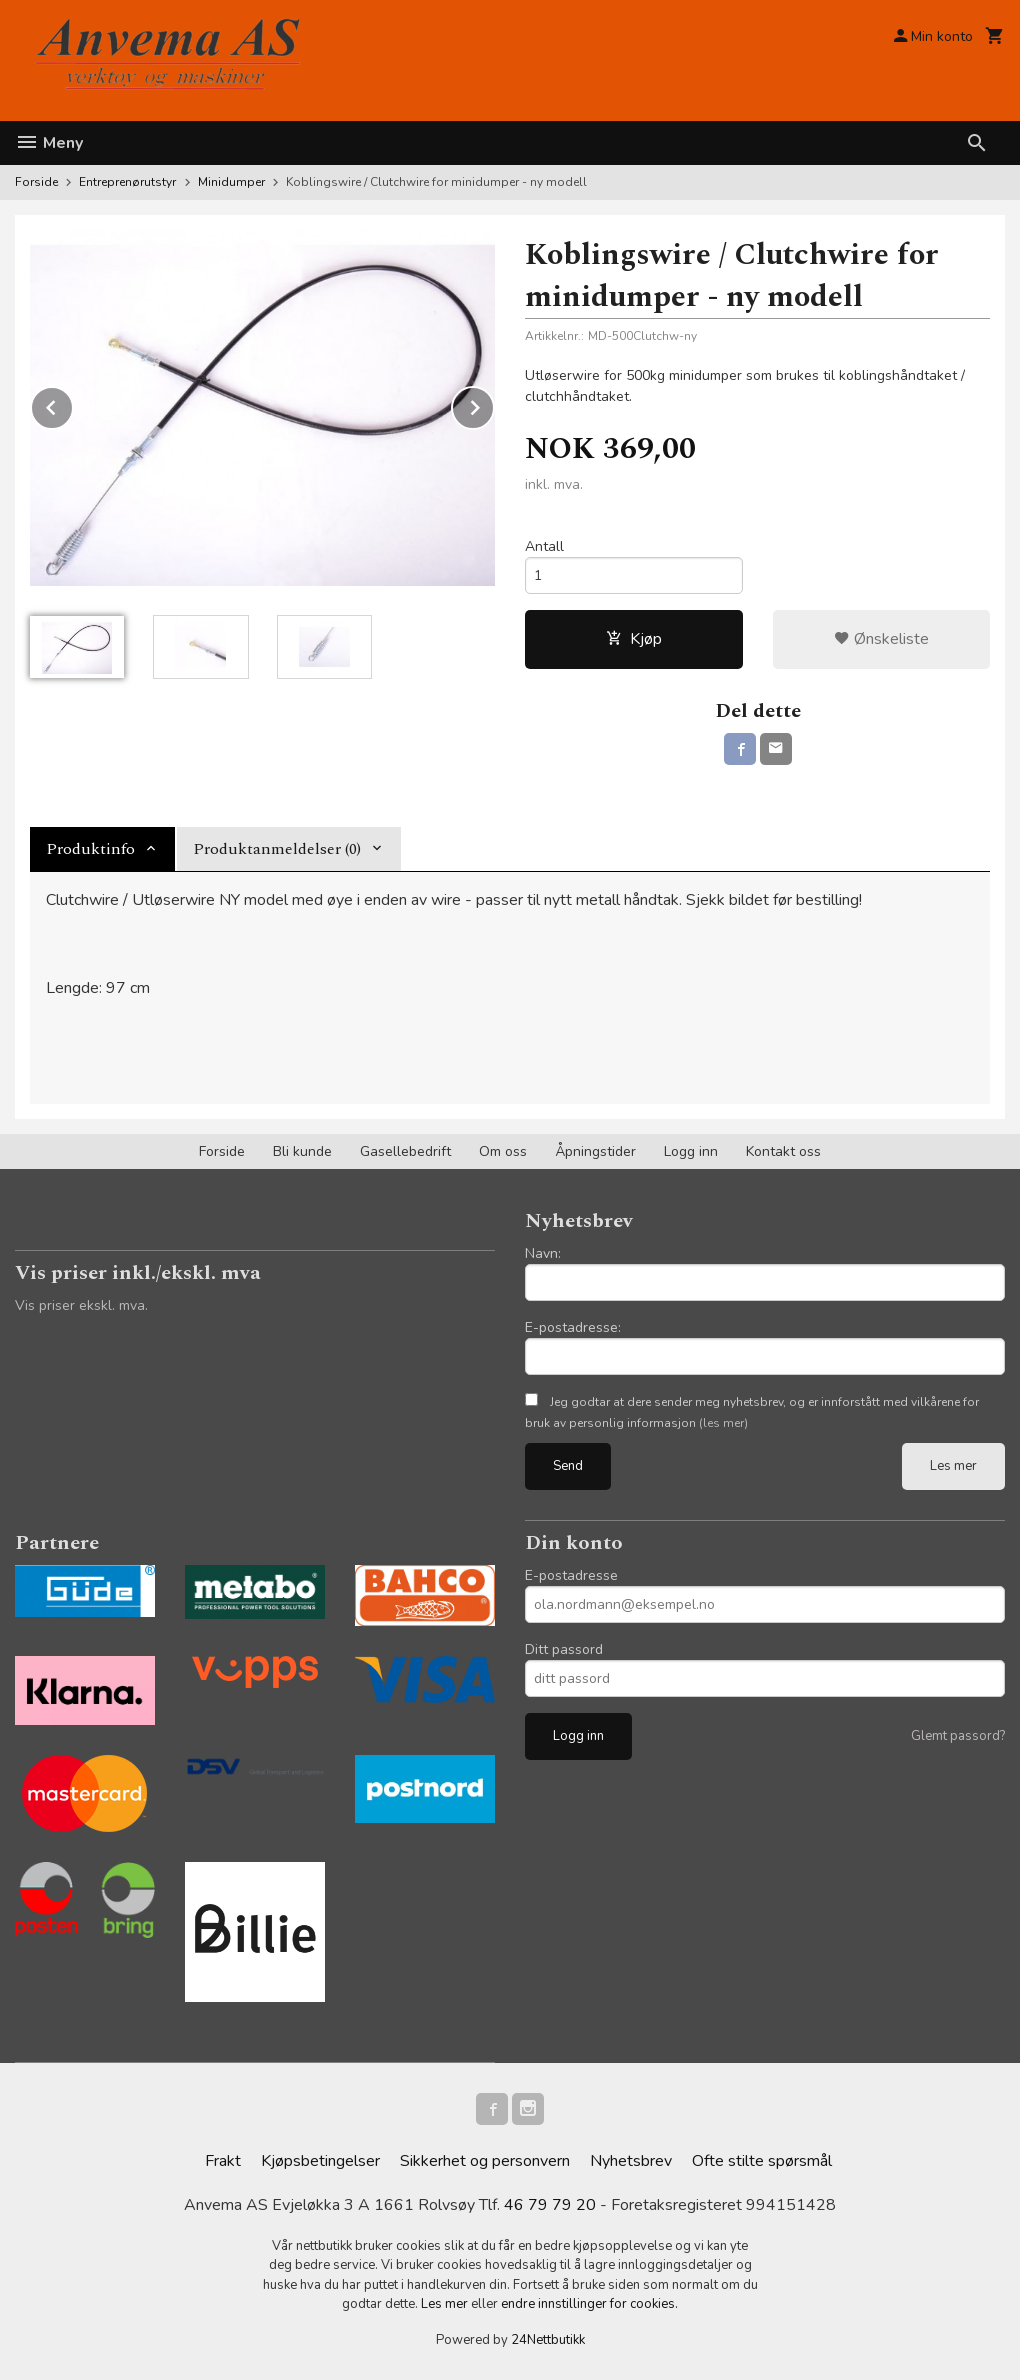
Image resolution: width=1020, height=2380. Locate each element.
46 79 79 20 (550, 2205)
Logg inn (691, 1151)
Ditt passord (564, 1649)
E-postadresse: (573, 1327)
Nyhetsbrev (631, 2161)
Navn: (543, 1253)
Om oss (503, 1151)
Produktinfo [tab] (90, 849)
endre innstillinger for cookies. (589, 2304)
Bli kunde (302, 1151)
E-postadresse (571, 1575)
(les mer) (723, 1423)
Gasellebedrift (405, 1151)
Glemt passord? (958, 1736)
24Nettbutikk (548, 2340)
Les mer (953, 1466)
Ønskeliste (881, 639)
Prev (73, 404)
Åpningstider (595, 1151)
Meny (49, 143)
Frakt (223, 2161)
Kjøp (634, 639)
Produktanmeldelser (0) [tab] (277, 849)
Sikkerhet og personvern (485, 2161)
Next (494, 404)
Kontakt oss (783, 1151)
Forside (36, 182)
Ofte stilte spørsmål (762, 2161)
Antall (544, 546)
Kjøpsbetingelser (320, 2161)
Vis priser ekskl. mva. (81, 1305)
